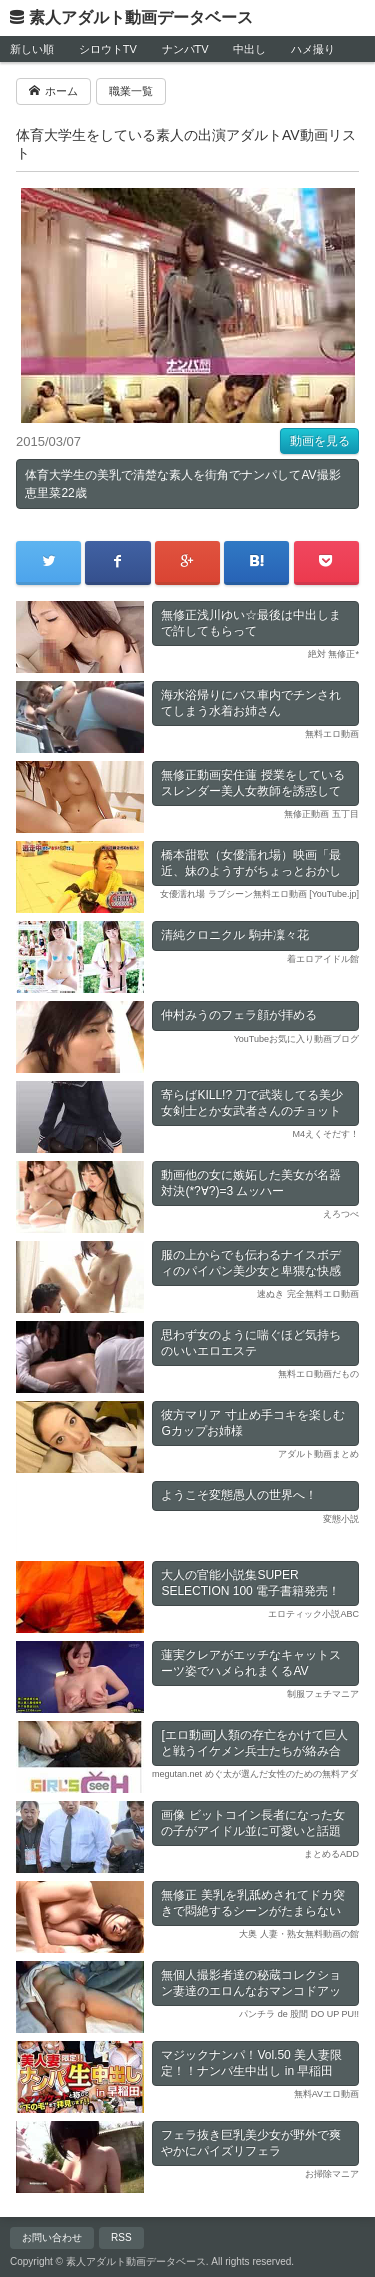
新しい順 (32, 49)
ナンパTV (185, 49)
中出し (249, 49)
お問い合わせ (52, 2237)
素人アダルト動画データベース (141, 17)
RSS (121, 2237)
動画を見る (320, 441)
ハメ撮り (313, 49)
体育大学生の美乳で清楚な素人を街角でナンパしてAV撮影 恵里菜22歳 (182, 484)
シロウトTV (108, 49)
